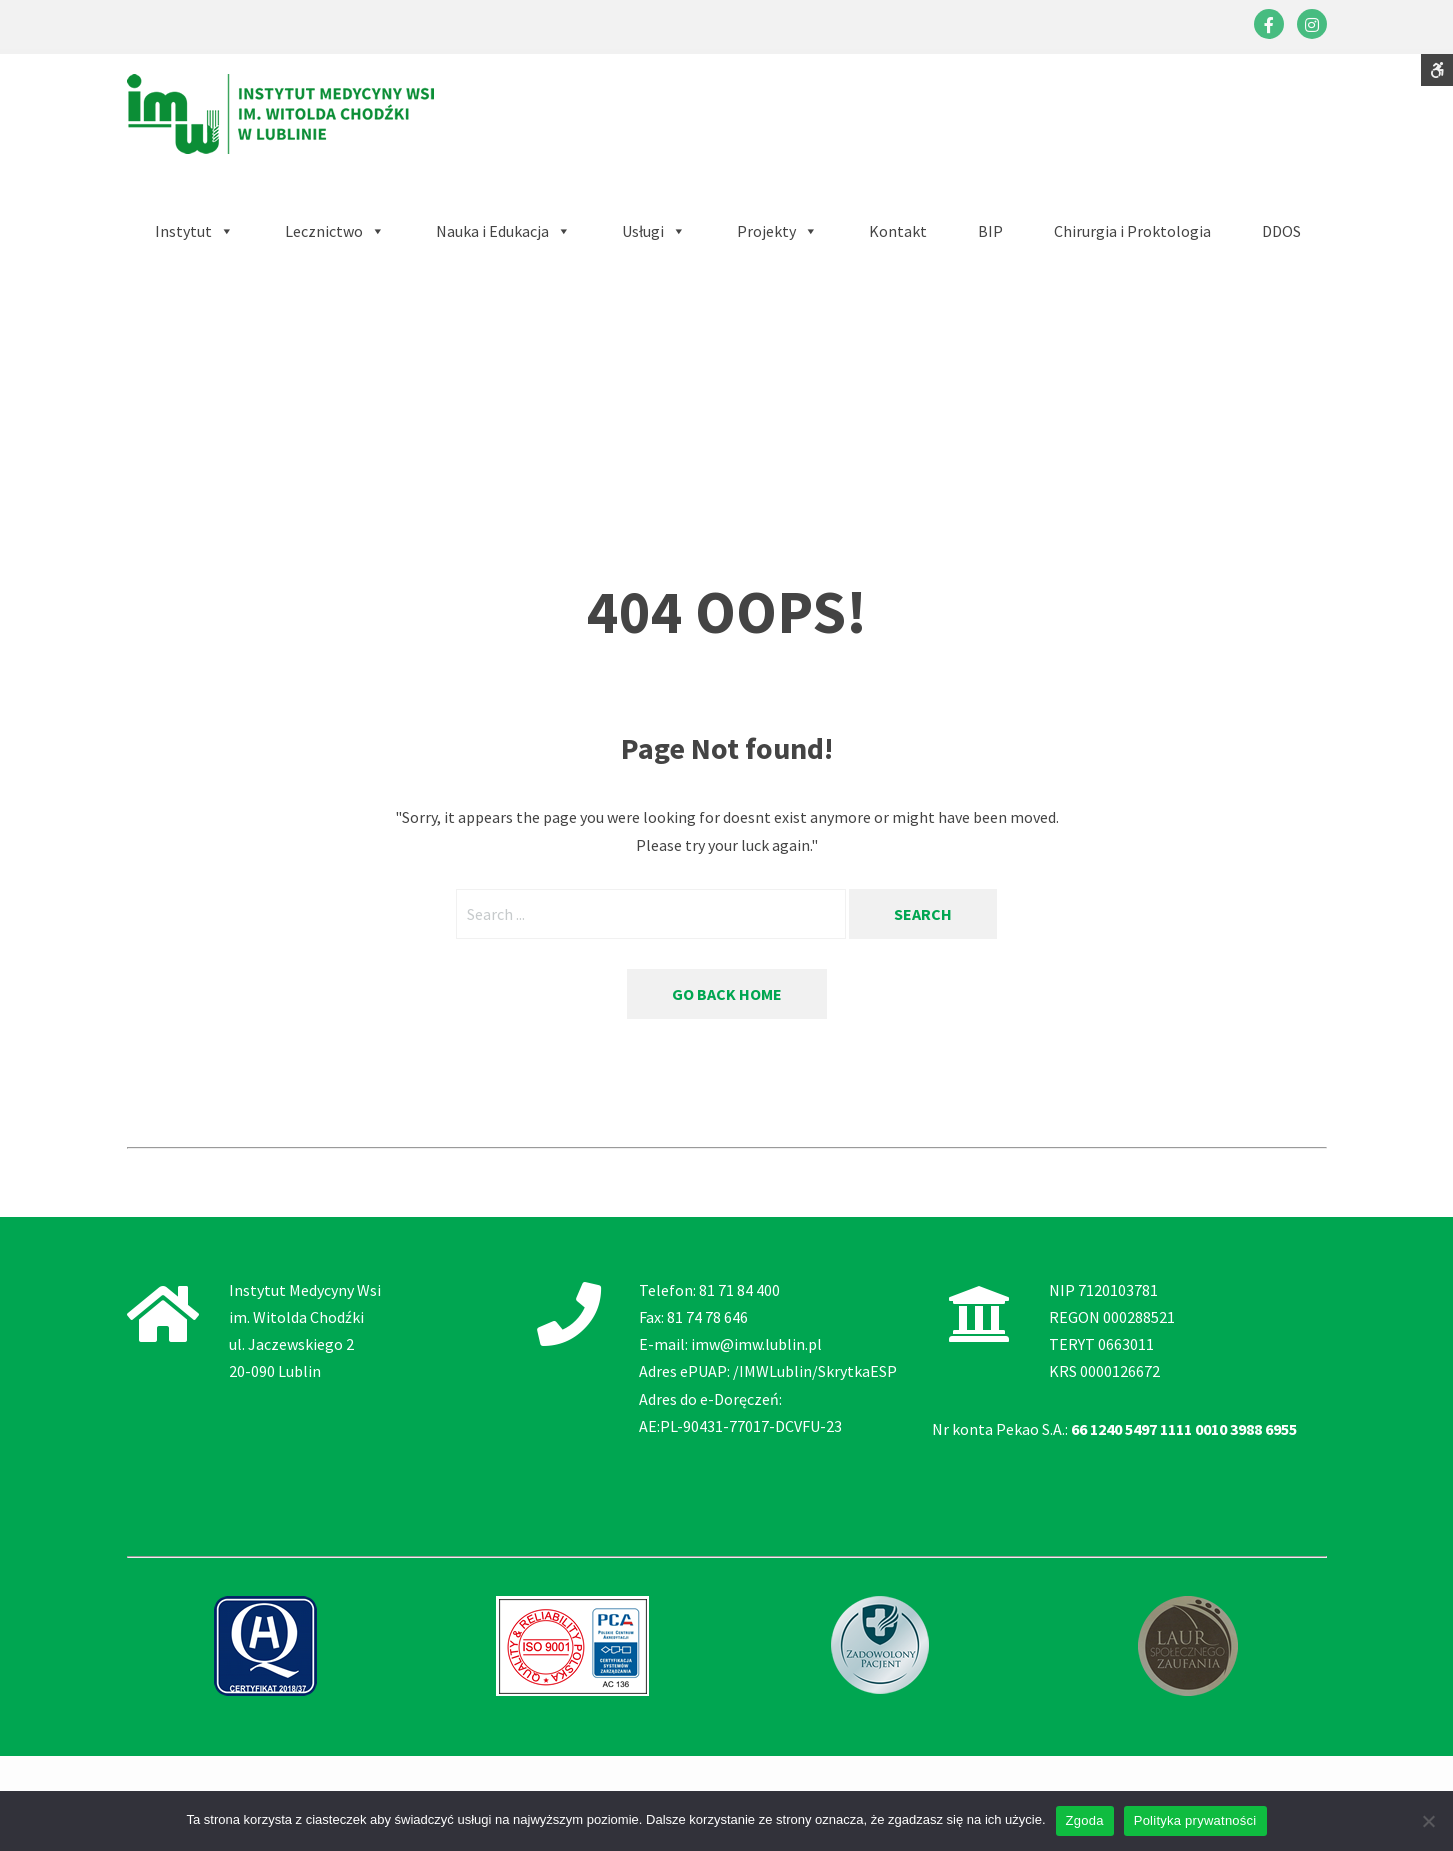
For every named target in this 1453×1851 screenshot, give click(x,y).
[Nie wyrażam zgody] (1428, 1821)
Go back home (727, 994)
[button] (503, 231)
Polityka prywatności (1195, 1820)
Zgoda (1085, 1820)
